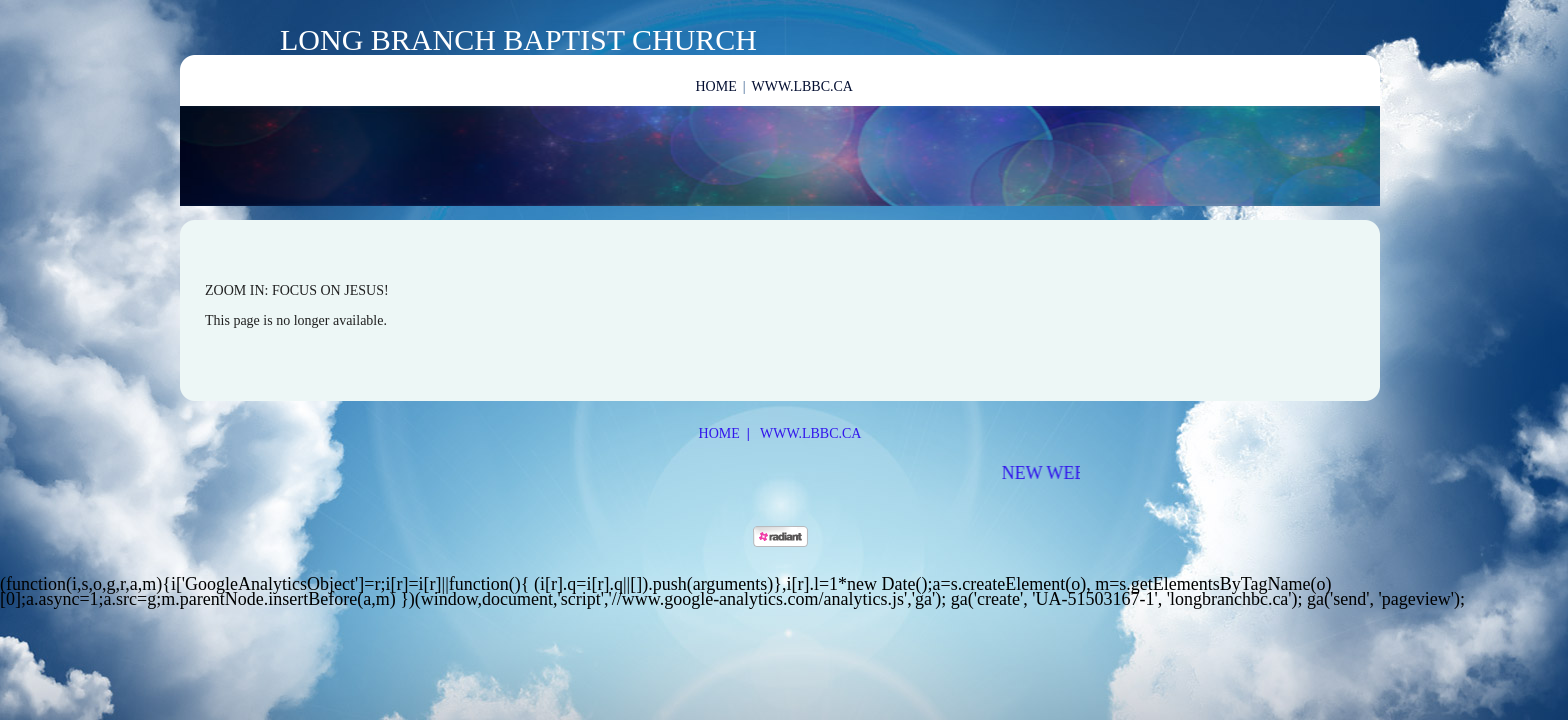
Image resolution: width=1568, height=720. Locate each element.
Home (716, 86)
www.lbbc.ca (802, 86)
